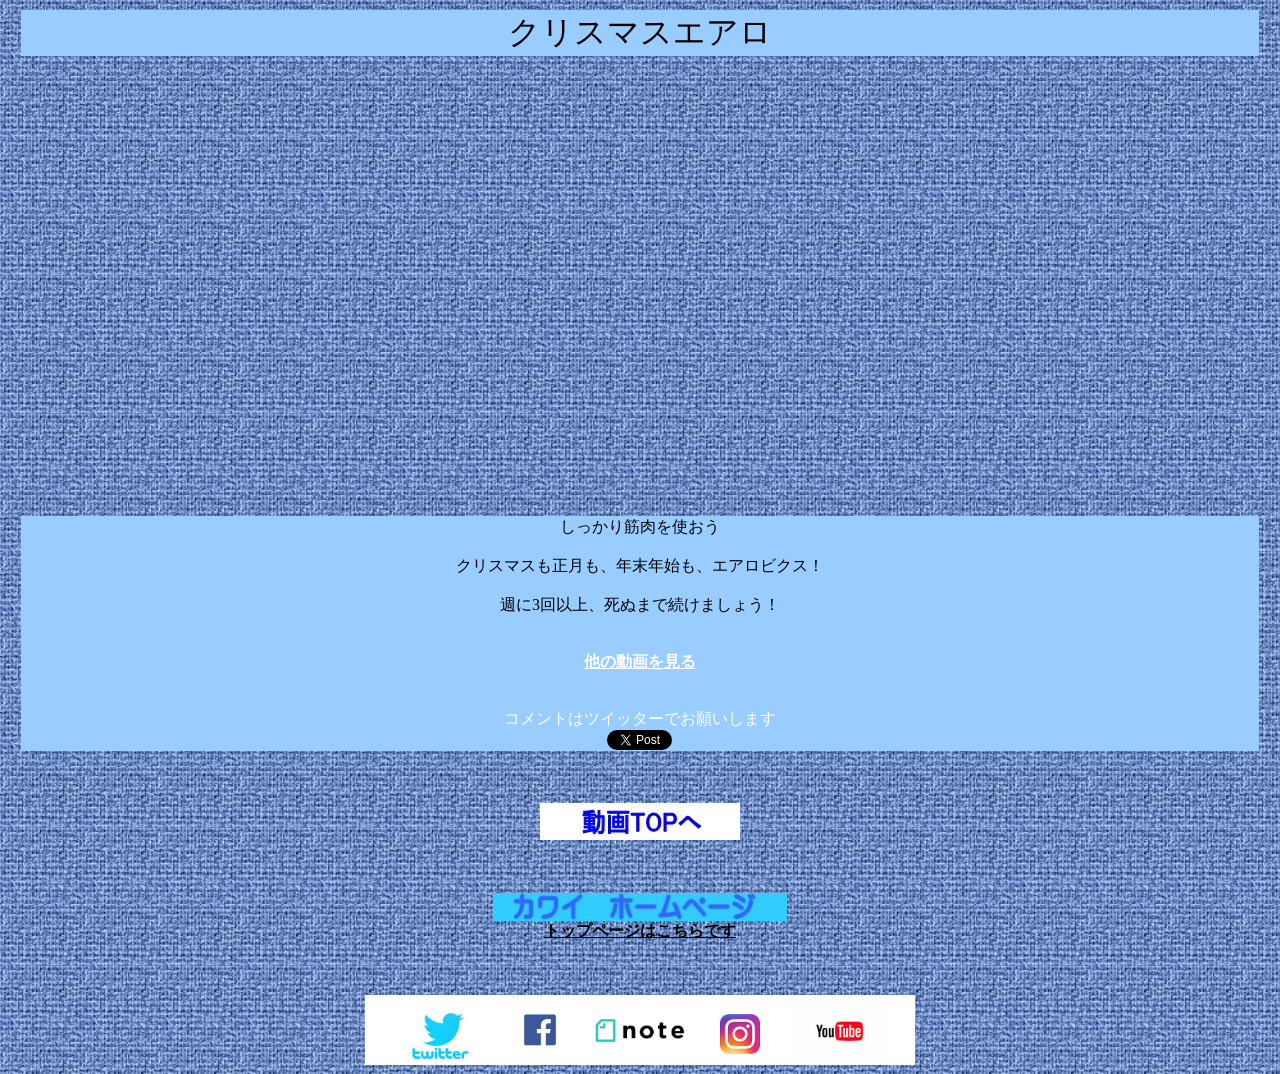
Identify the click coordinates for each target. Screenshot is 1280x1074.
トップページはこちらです (640, 930)
